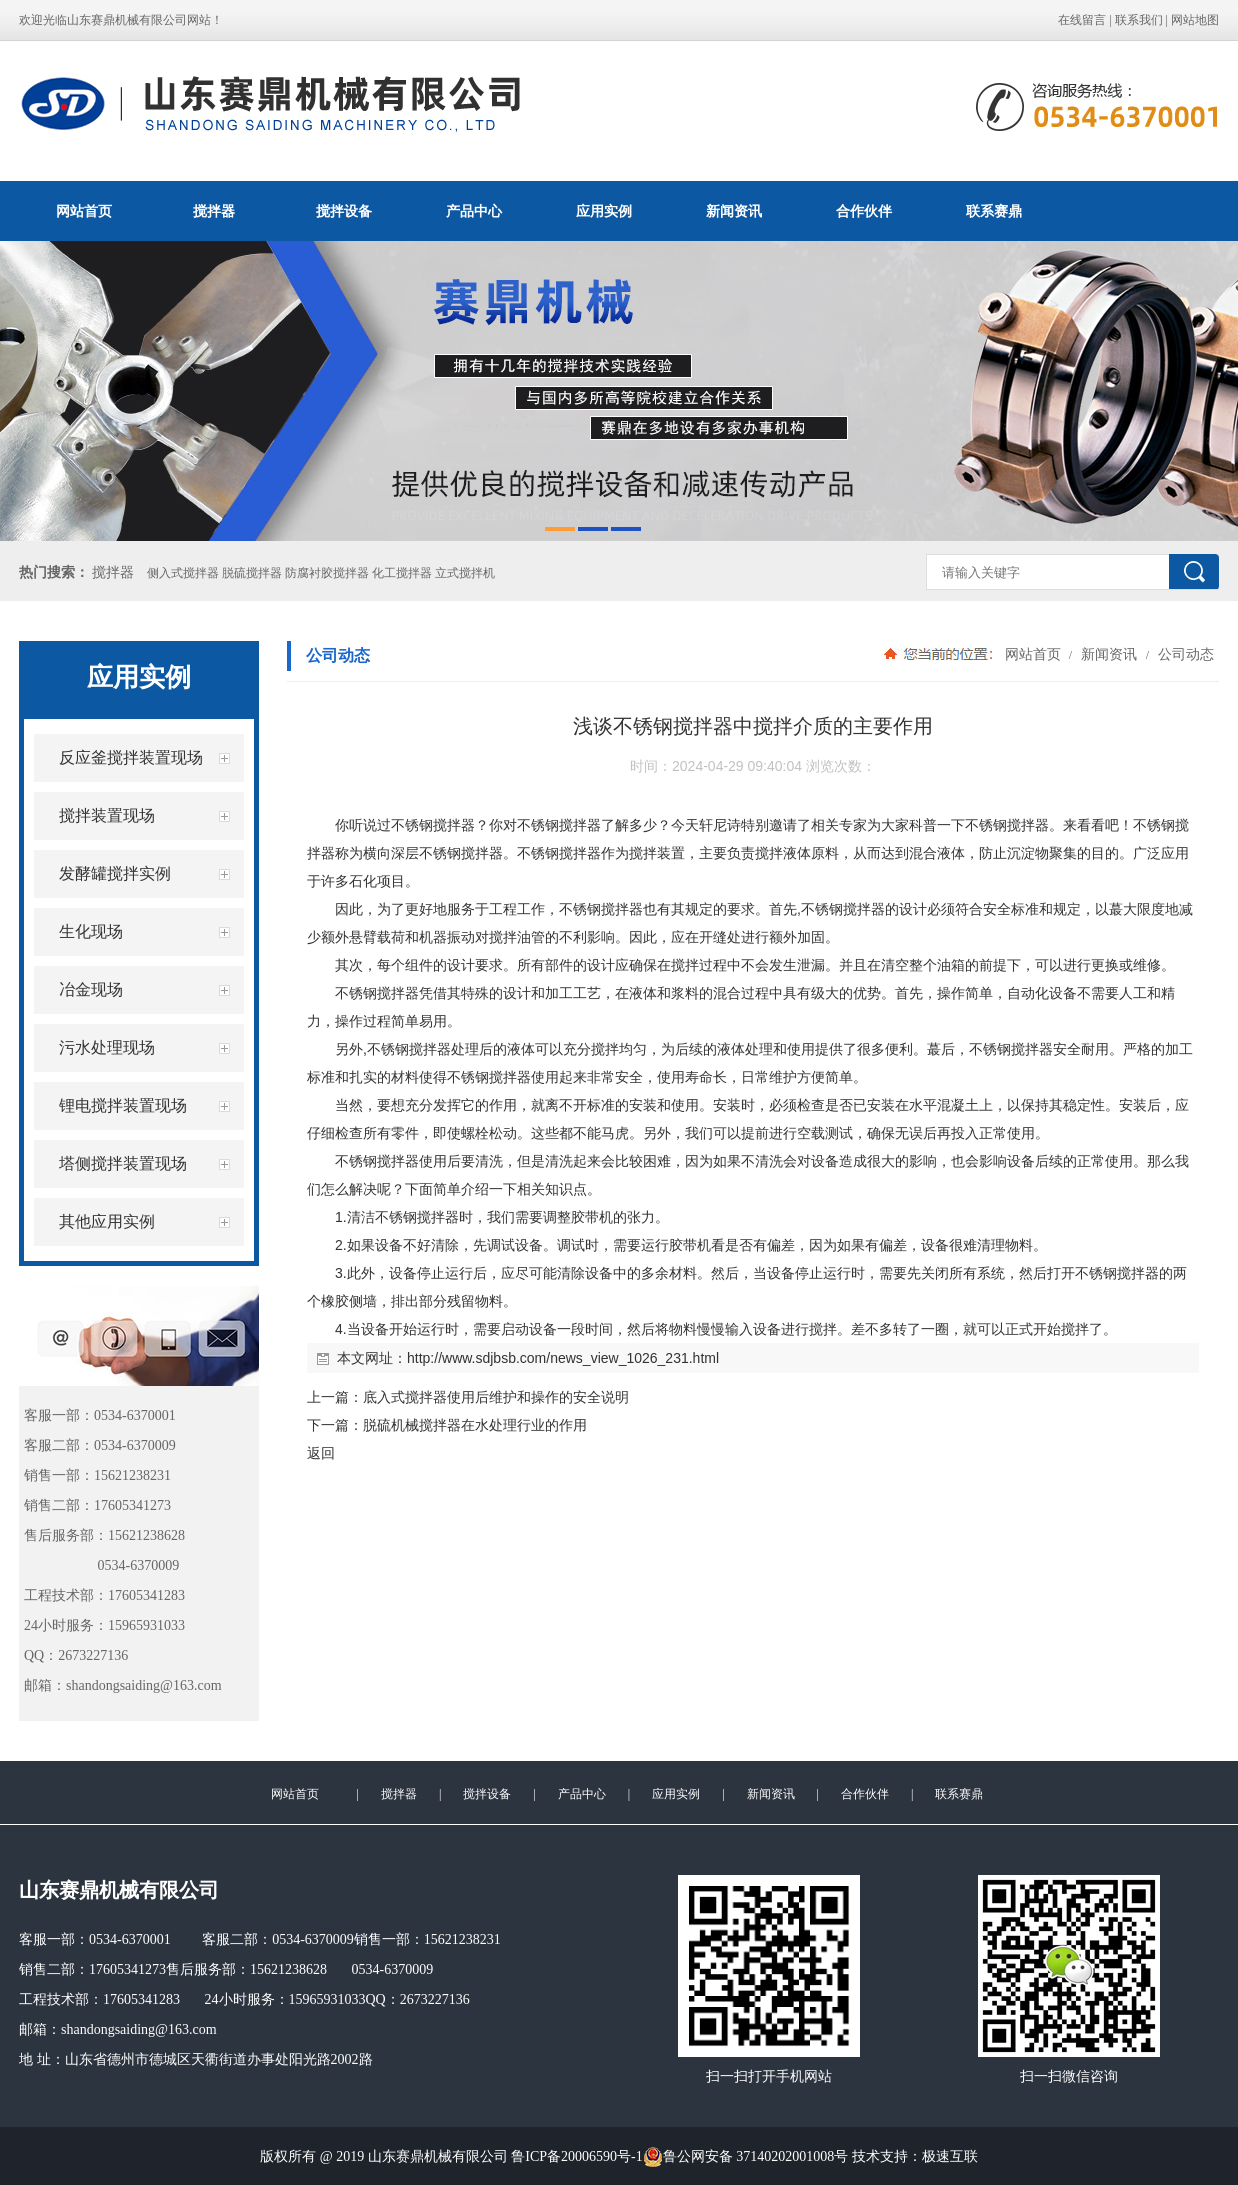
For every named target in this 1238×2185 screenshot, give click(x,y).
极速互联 (950, 2156)
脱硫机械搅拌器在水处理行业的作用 (475, 1425)
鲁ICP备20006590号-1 (576, 2156)
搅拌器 (214, 211)
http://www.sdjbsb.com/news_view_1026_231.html (563, 1358)
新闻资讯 (734, 211)
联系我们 (1139, 20)
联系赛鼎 (994, 211)
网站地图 (1195, 20)
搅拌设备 (344, 211)
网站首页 (84, 211)
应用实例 (604, 211)
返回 (321, 1453)
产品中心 (474, 211)
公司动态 (1184, 654)
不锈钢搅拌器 (433, 825)
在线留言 (1082, 20)
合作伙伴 (864, 211)
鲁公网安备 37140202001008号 (746, 2157)
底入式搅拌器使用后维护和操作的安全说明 (496, 1397)
